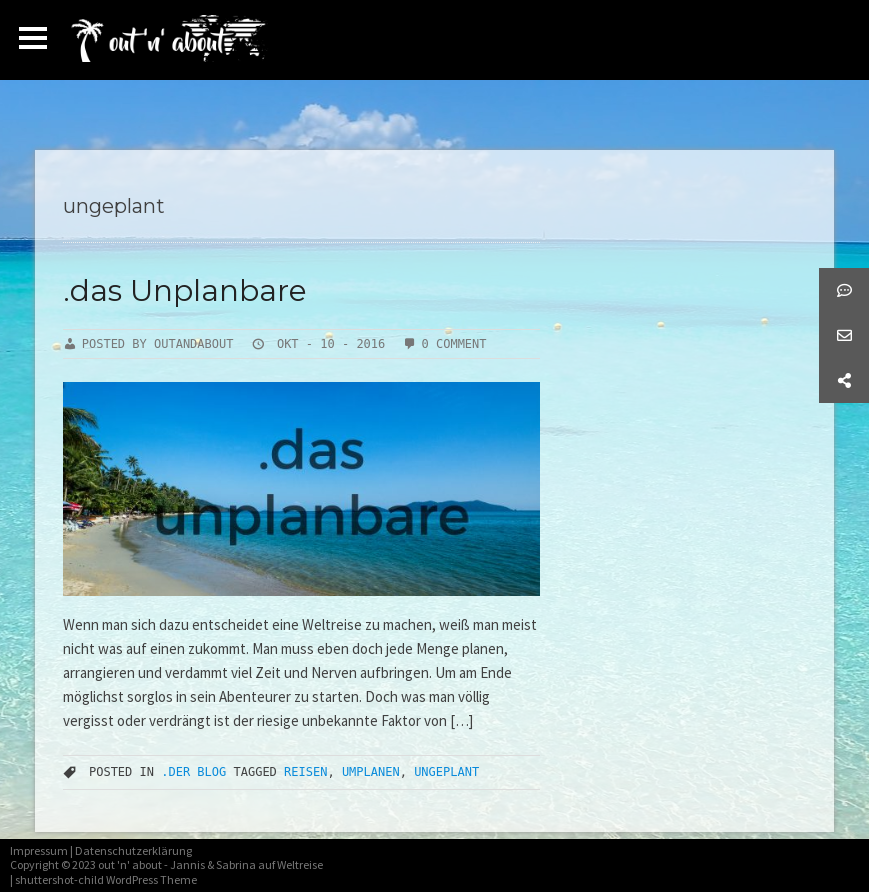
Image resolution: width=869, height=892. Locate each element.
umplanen (371, 772)
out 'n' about (130, 864)
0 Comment (454, 344)
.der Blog (193, 772)
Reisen (305, 772)
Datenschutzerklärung (133, 850)
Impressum (39, 850)
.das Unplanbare (185, 290)
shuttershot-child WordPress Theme (106, 879)
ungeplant (446, 772)
